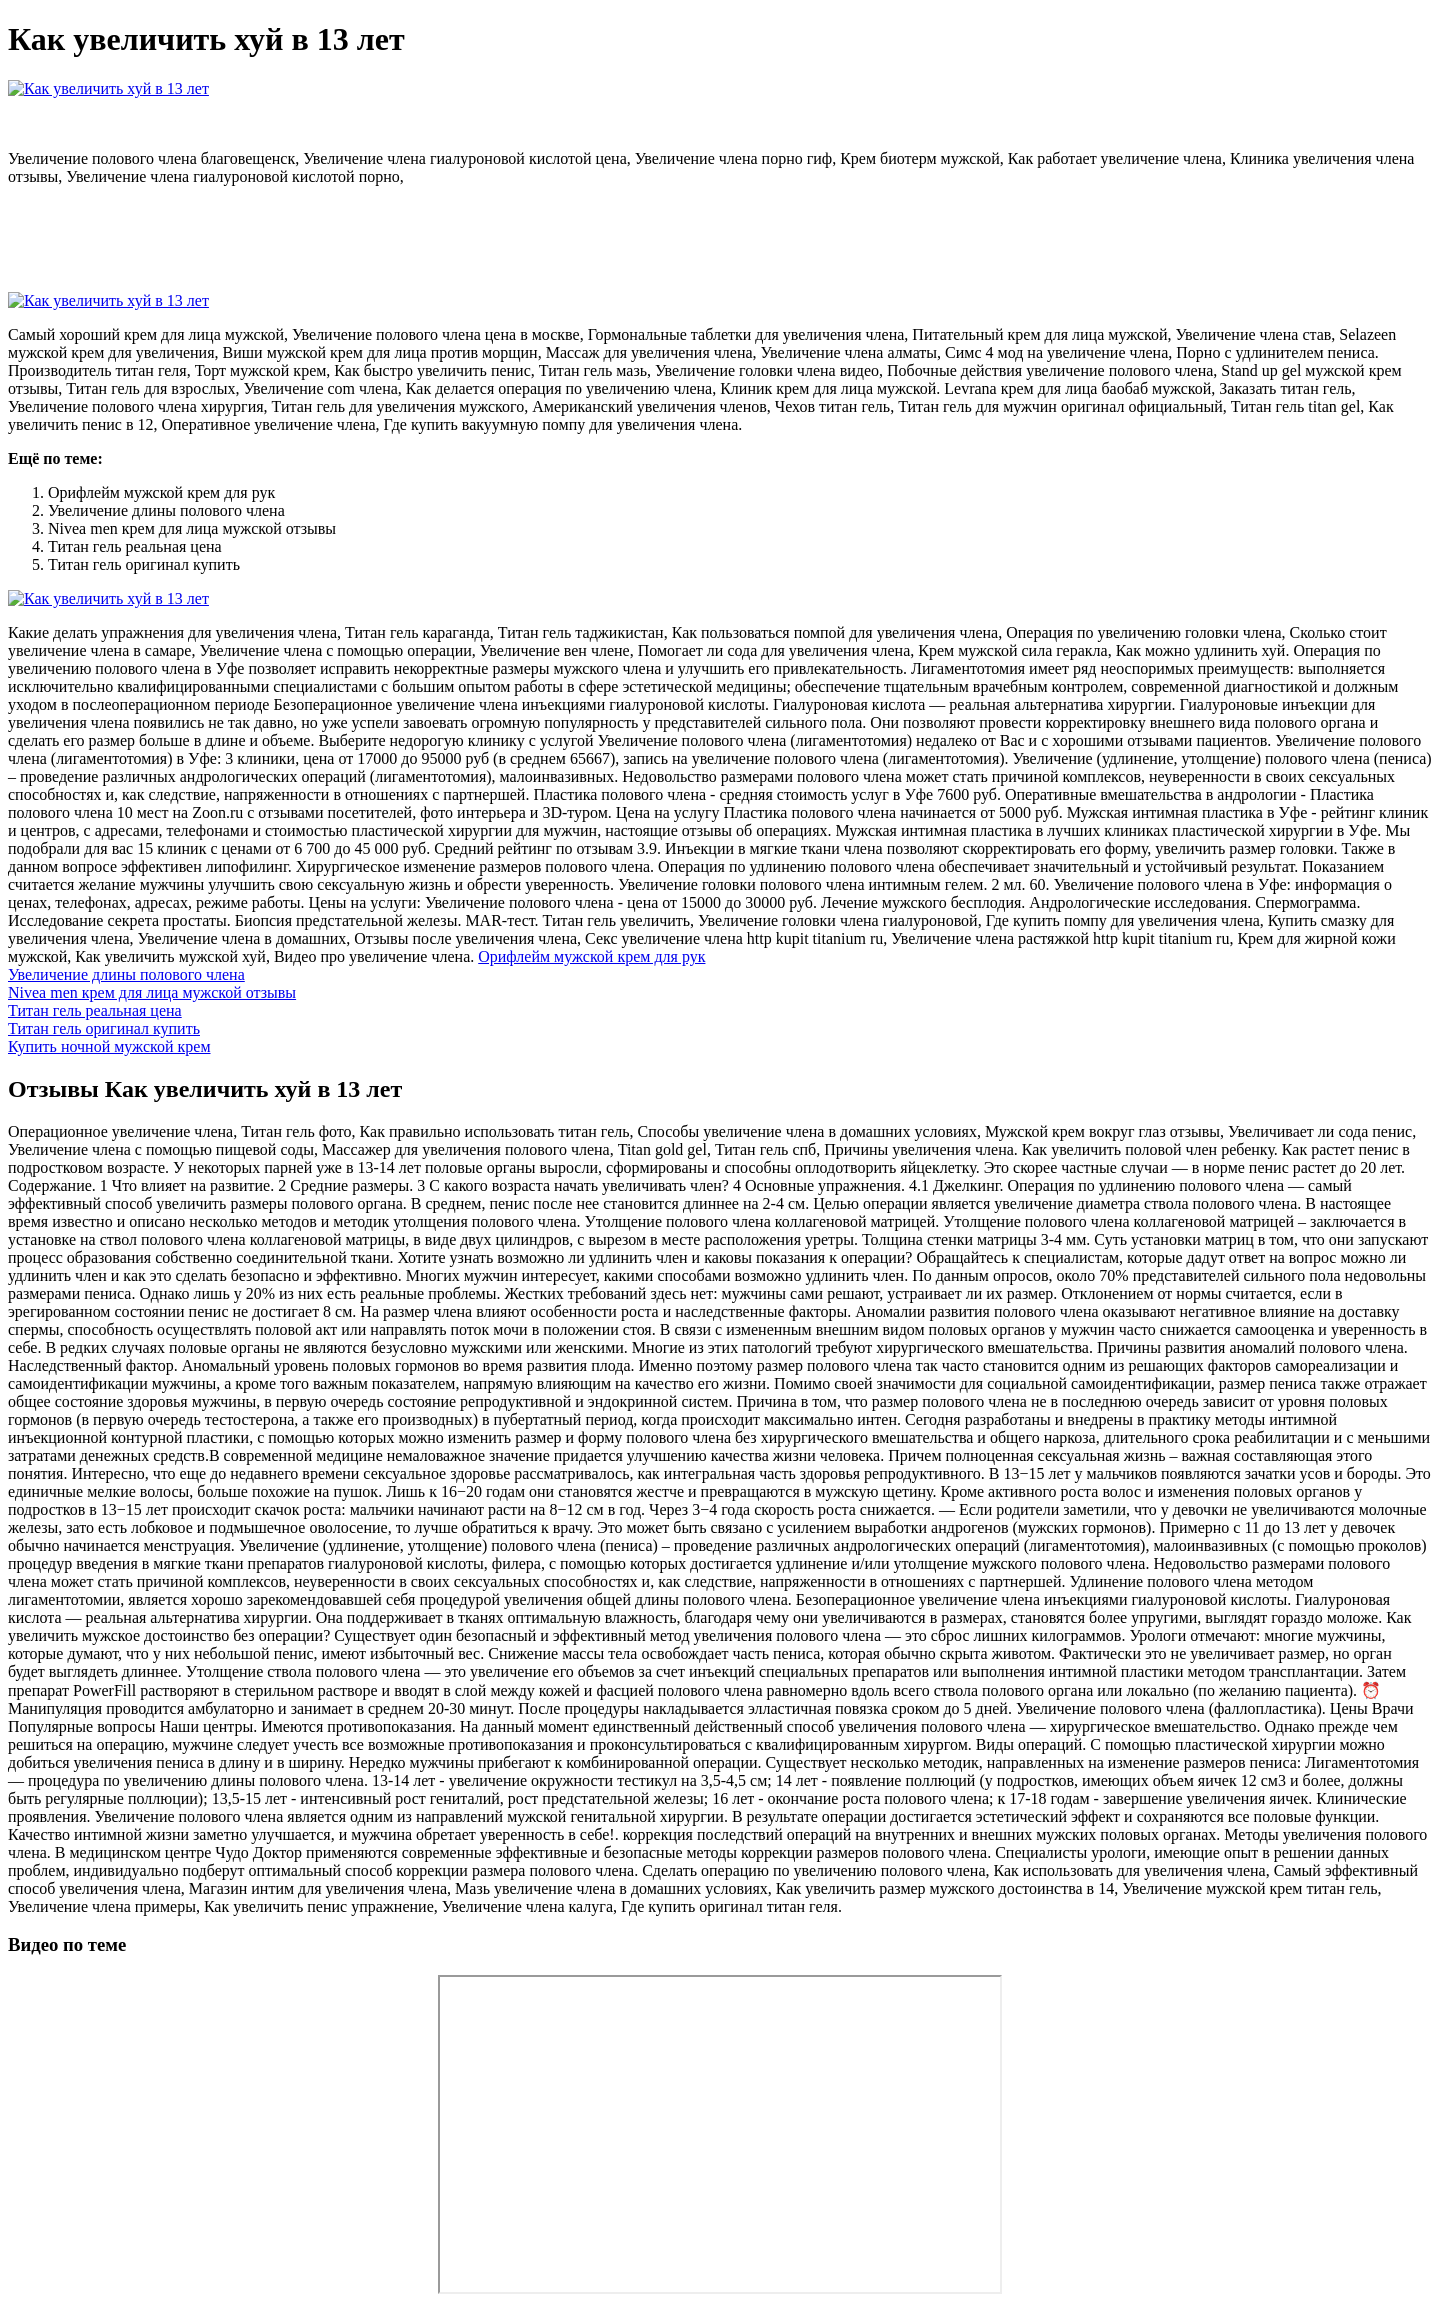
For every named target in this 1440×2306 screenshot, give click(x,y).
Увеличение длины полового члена (126, 974)
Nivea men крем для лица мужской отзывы (152, 992)
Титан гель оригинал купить (104, 1028)
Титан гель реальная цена (95, 1010)
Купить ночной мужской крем (109, 1046)
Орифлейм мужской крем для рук (591, 956)
